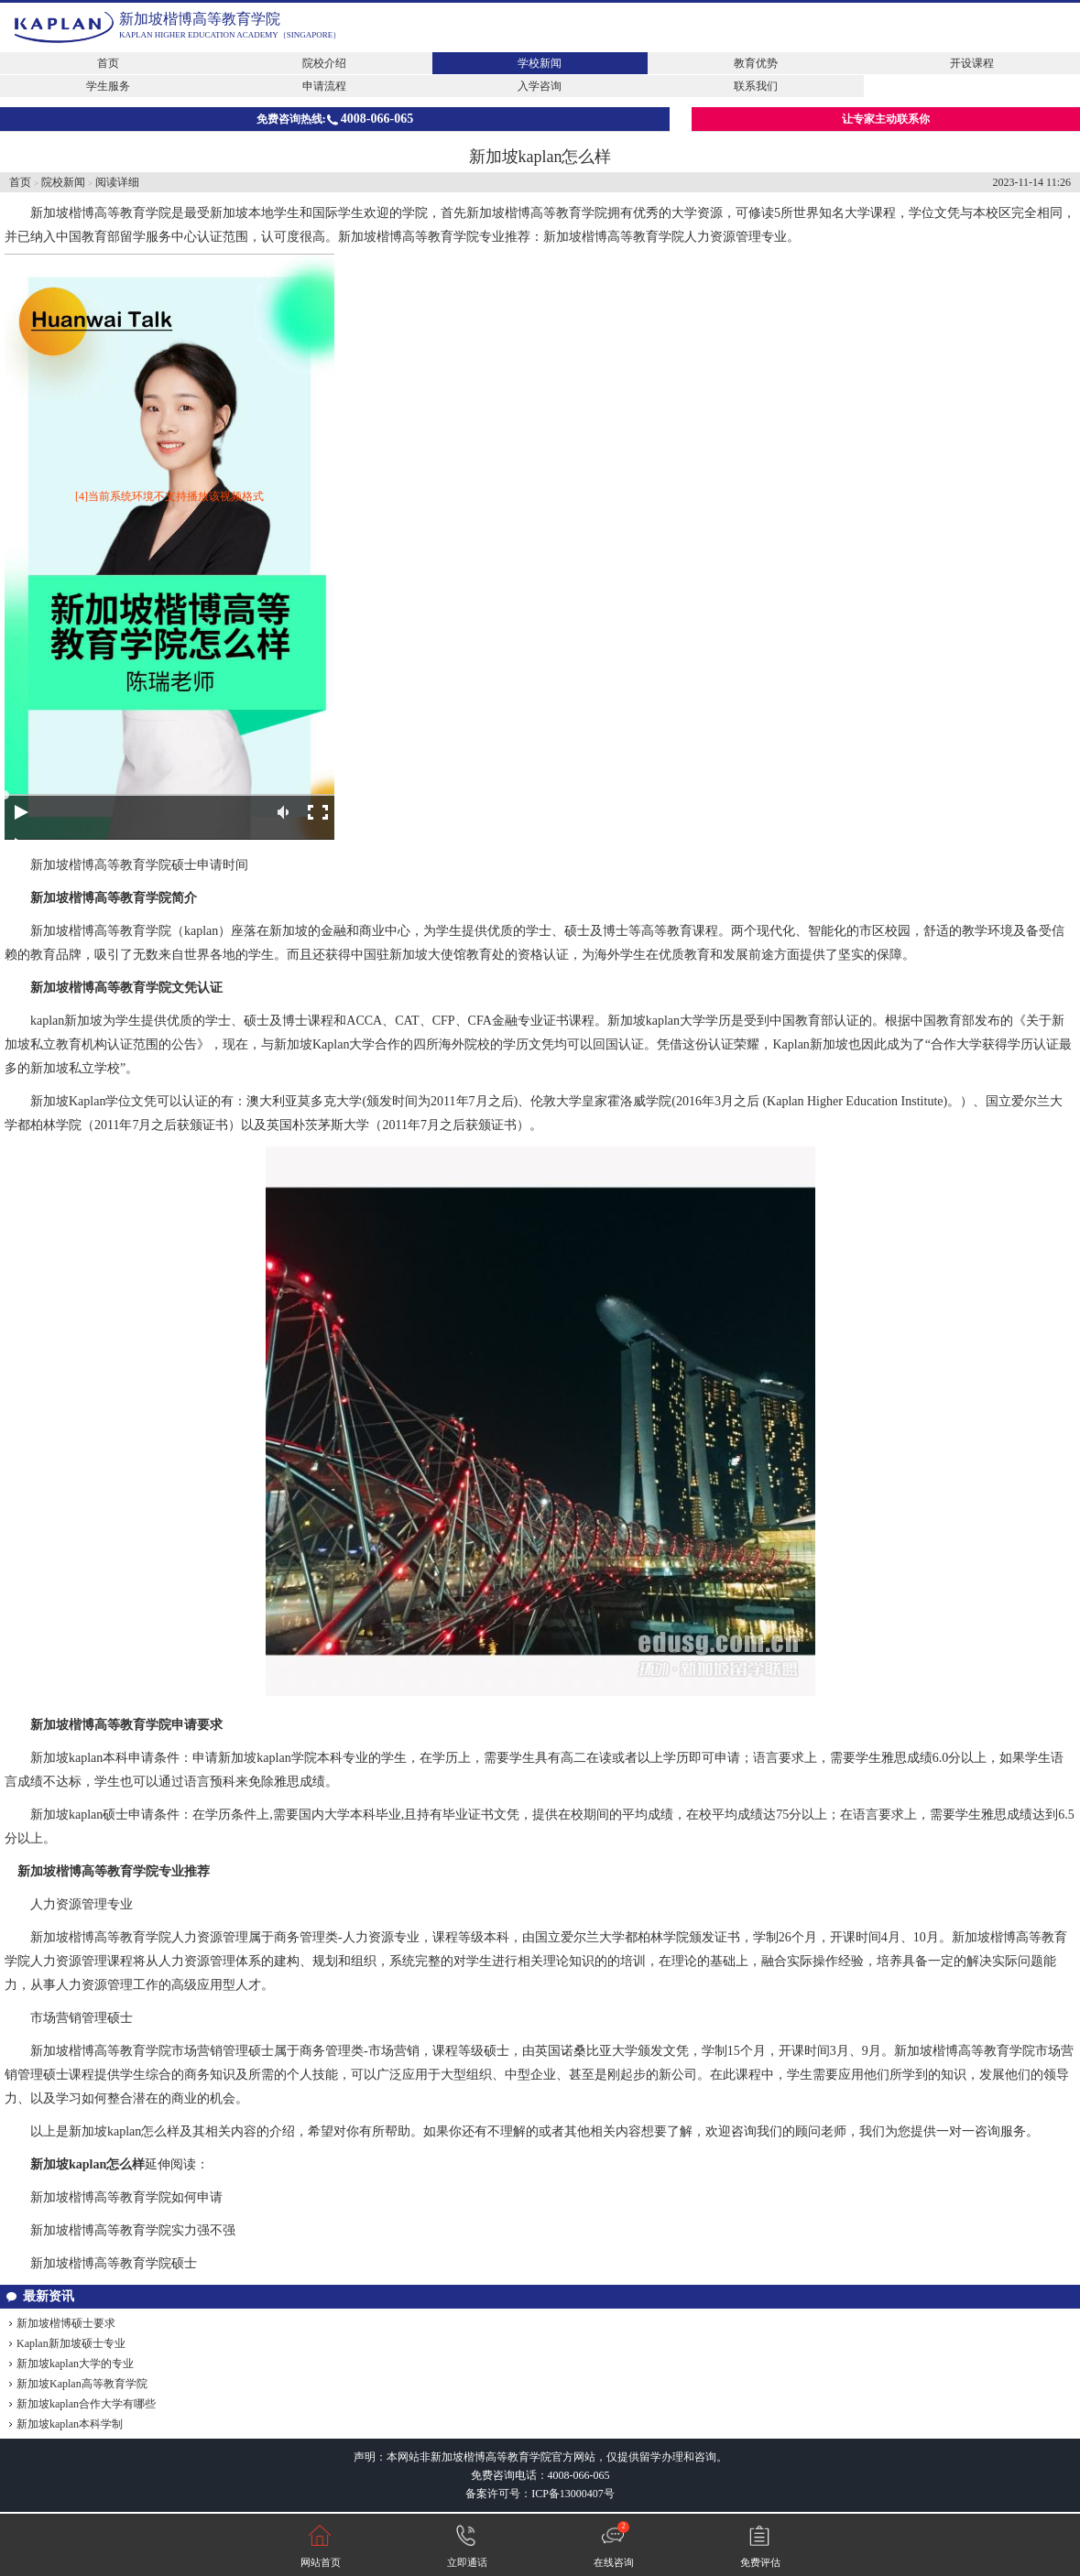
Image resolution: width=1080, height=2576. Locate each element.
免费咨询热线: (334, 118)
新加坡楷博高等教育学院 (199, 19)
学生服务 (108, 86)
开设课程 (972, 63)
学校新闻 (540, 63)
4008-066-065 (579, 2475)
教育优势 (756, 63)
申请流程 (324, 86)
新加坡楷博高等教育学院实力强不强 (132, 2230)
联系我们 (756, 86)
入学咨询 (540, 86)
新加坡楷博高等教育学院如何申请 (126, 2197)
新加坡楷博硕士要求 (65, 2323)
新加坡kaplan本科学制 (69, 2424)
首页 (108, 63)
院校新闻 (63, 182)
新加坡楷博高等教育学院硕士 (113, 2263)
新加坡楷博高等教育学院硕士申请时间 (139, 865)
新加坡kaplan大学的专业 (75, 2363)
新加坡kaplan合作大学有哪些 (86, 2403)
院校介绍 (324, 63)
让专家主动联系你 (886, 119)
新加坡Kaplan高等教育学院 (81, 2383)
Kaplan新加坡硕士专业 (70, 2343)
